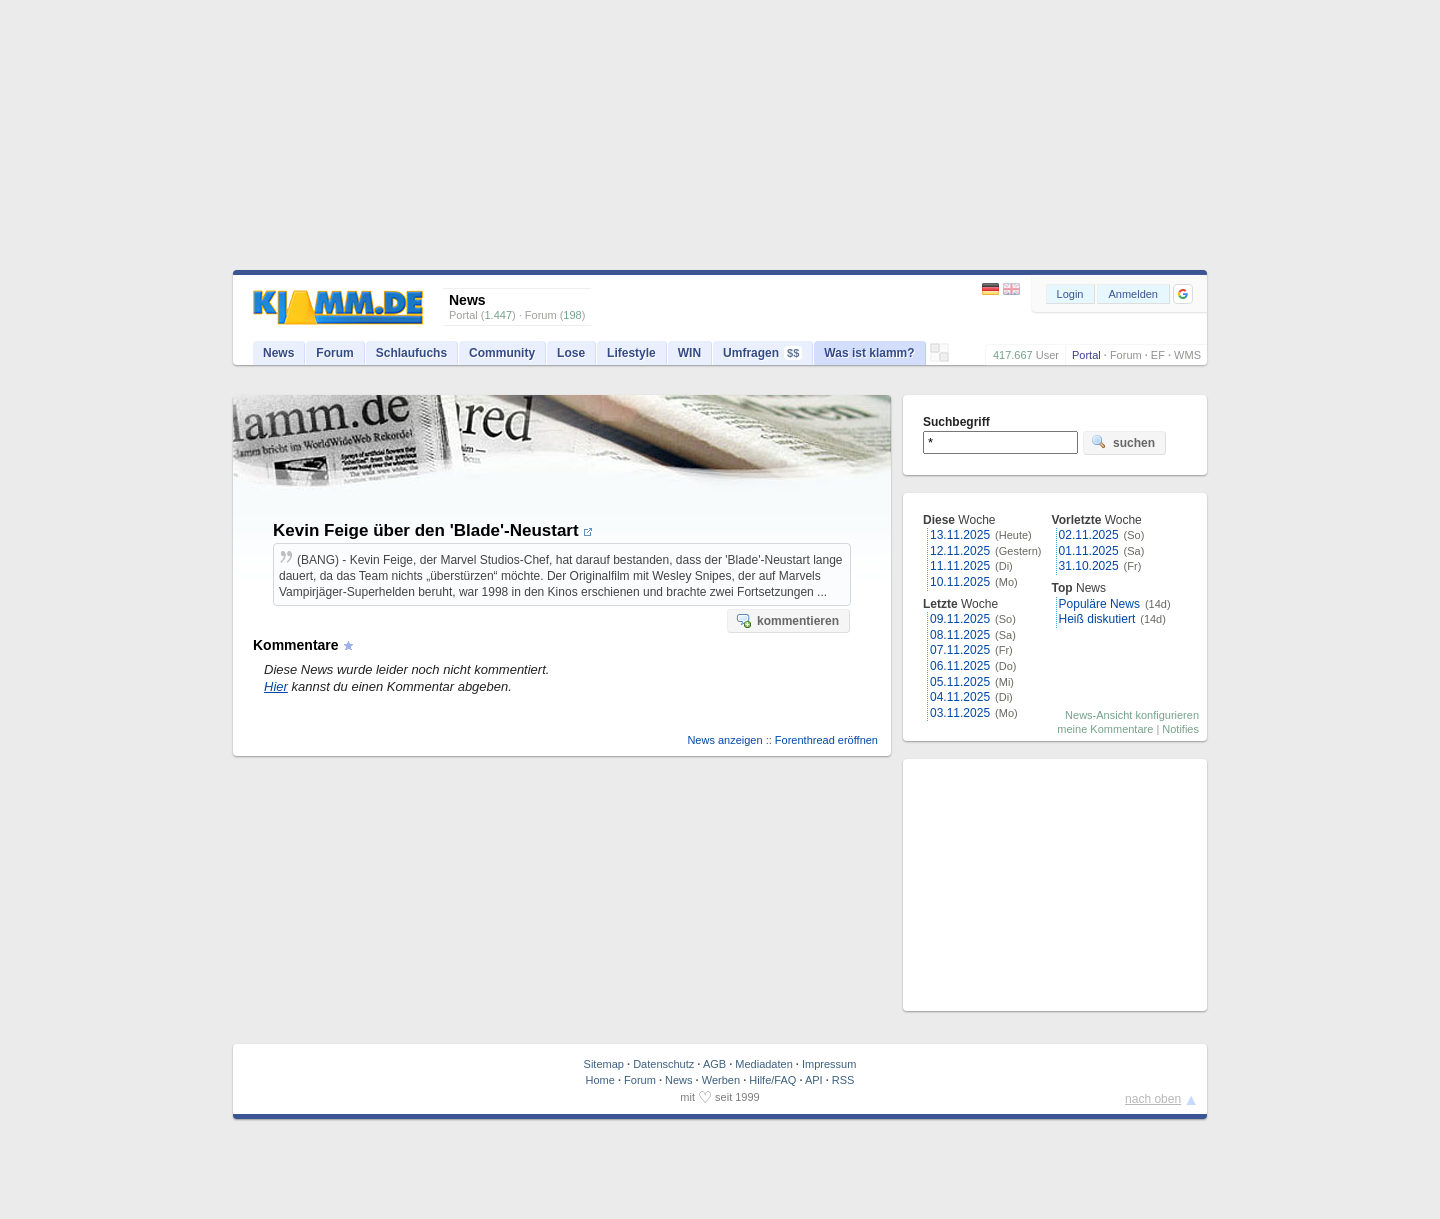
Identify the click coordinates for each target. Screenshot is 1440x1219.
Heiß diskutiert (1097, 619)
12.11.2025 (960, 551)
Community (502, 353)
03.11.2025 (960, 713)
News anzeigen (724, 740)
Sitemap (604, 1064)
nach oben (1153, 1099)
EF (1158, 355)
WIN (689, 353)
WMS (1187, 355)
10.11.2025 (960, 582)
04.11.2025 (960, 697)
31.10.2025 (1089, 566)
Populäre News (1099, 604)
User (1047, 355)
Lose (571, 353)
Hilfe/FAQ (772, 1080)
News (278, 353)
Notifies (1180, 729)
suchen (1123, 442)
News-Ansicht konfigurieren (1132, 715)
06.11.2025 (960, 666)
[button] (1183, 294)
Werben (721, 1080)
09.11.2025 (960, 619)
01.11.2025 (1089, 551)
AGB (714, 1064)
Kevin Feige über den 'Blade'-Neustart (433, 530)
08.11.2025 (960, 635)
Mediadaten (764, 1064)
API (814, 1080)
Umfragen (762, 353)
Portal (1086, 355)
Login (1070, 294)
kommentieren (787, 620)
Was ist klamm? (869, 353)
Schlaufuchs (411, 353)
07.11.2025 (960, 650)
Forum (1126, 355)
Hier (276, 686)
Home (600, 1080)
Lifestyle (631, 353)
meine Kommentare (1105, 729)
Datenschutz (663, 1064)
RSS (843, 1080)
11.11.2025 (960, 566)
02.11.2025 (1089, 535)
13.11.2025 (960, 535)
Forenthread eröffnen (826, 740)
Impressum (829, 1064)
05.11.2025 (960, 682)
